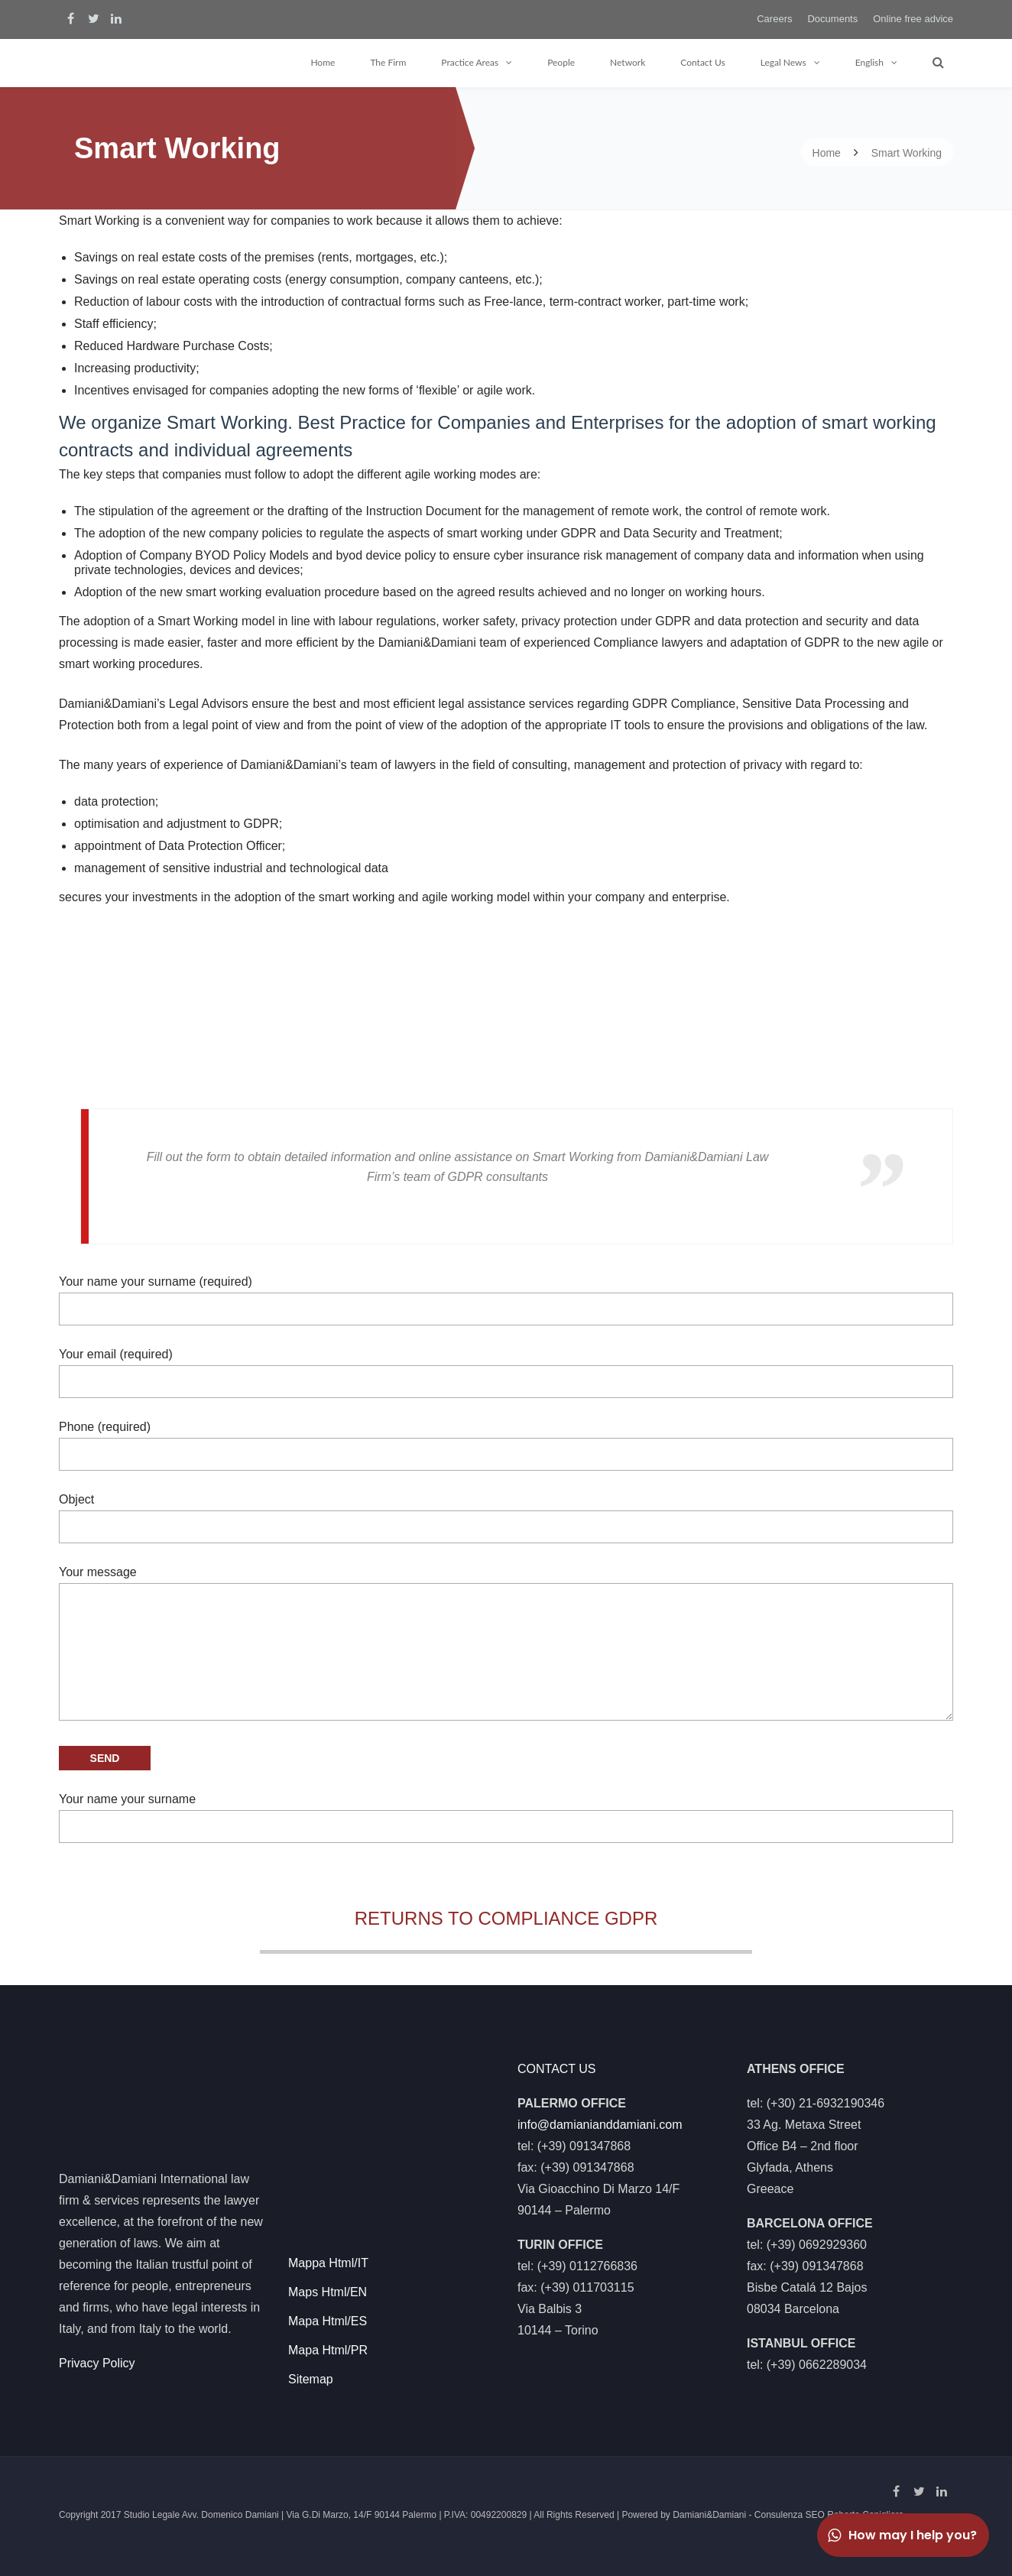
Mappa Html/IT (328, 2258)
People (561, 62)
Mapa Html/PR (328, 2345)
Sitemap (310, 2374)
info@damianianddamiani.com (599, 2120)
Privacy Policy (97, 2358)
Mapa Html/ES (327, 2316)
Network (627, 62)
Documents (832, 18)
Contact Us (702, 62)
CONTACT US (556, 2064)
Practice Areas (469, 62)
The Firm (388, 62)
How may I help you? (901, 2535)
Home (322, 62)
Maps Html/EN (327, 2287)
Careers (774, 18)
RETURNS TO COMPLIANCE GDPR (506, 1918)
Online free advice (913, 18)
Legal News (783, 62)
